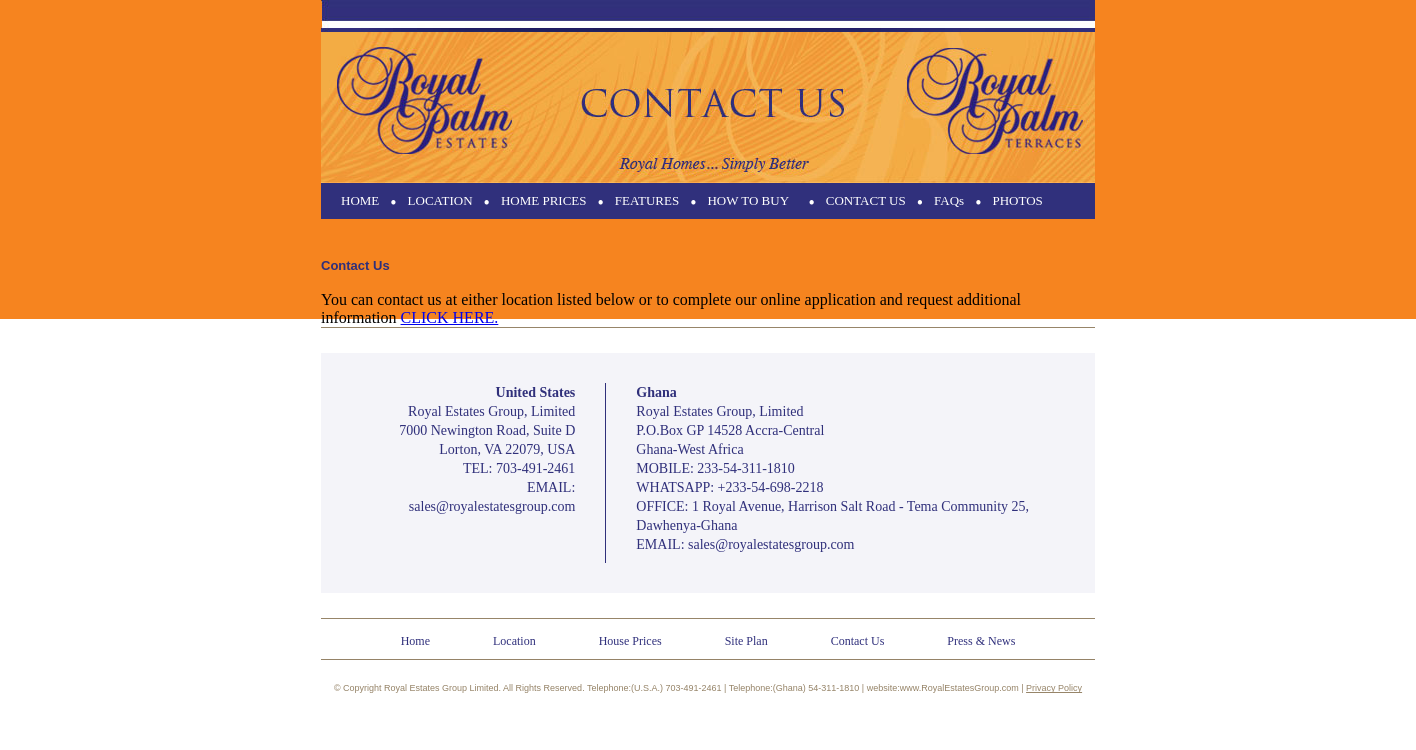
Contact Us (858, 641)
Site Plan (746, 641)
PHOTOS (1017, 200)
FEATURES (647, 200)
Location (514, 641)
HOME (360, 200)
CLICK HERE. (450, 317)
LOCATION (440, 200)
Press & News (981, 641)
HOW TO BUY (748, 200)
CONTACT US (866, 200)
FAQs (949, 200)
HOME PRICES (544, 200)
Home (415, 641)
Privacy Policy (1054, 688)
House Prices (630, 641)
